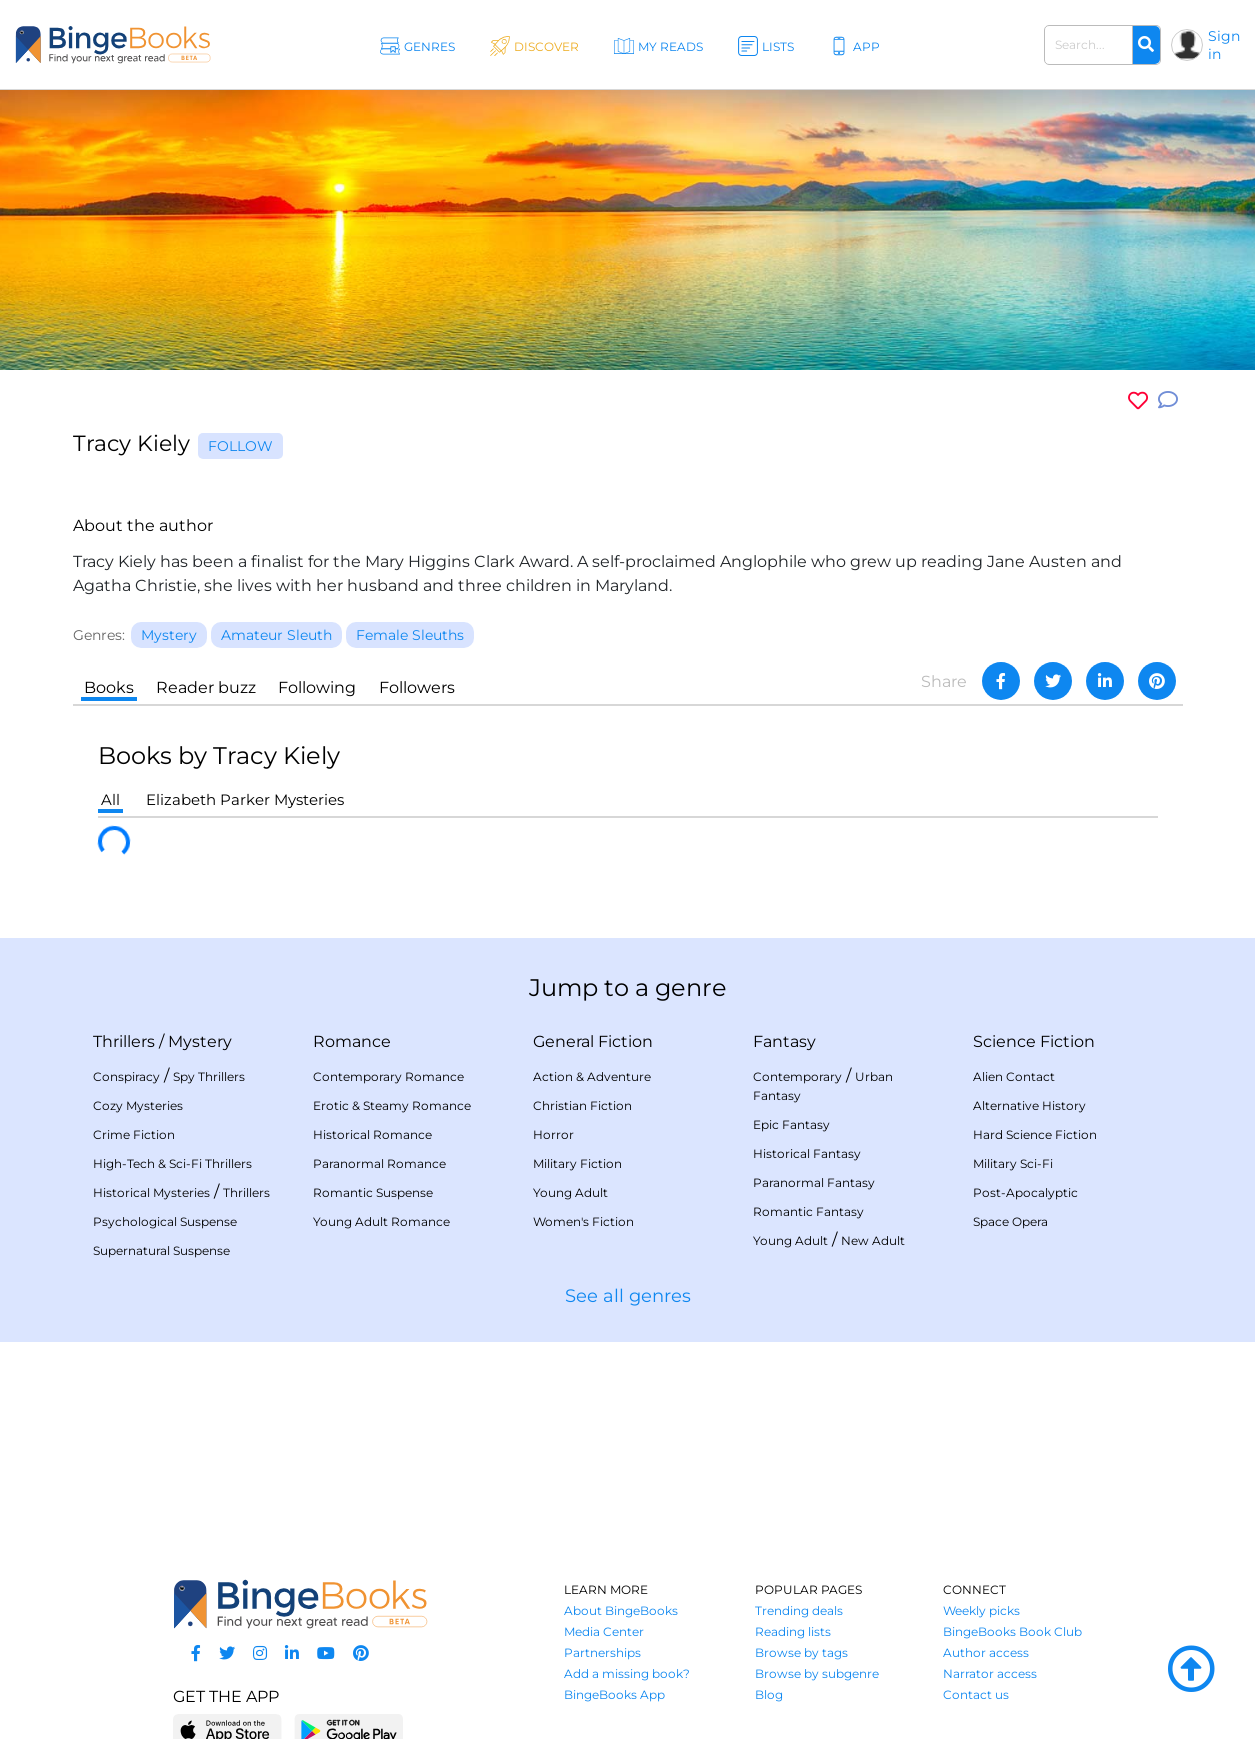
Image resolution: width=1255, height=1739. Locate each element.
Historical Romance (372, 1134)
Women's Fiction (583, 1221)
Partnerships (602, 1652)
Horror (553, 1134)
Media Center (604, 1631)
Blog (769, 1694)
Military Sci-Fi (1013, 1163)
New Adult (873, 1240)
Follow (240, 446)
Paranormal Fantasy (814, 1182)
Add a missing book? (627, 1673)
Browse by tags (801, 1652)
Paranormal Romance (379, 1163)
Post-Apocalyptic (1025, 1192)
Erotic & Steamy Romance (392, 1105)
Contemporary (797, 1076)
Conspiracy (126, 1076)
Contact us (976, 1694)
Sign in (1224, 45)
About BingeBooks (621, 1610)
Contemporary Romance (388, 1076)
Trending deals (799, 1610)
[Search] (1146, 45)
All (110, 799)
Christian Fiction (582, 1105)
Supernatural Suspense (161, 1250)
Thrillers (124, 1041)
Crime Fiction (134, 1134)
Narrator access (990, 1673)
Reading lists (793, 1631)
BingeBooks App (614, 1694)
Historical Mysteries (151, 1192)
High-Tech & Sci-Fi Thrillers (172, 1163)
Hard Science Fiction (1035, 1134)
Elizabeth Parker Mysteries (245, 799)
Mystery (200, 1041)
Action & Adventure (592, 1076)
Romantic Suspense (373, 1192)
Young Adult (570, 1192)
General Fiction (593, 1041)
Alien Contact (1014, 1076)
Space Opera (1010, 1221)
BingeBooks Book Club (1012, 1631)
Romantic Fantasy (808, 1211)
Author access (986, 1652)
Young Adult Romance (381, 1221)
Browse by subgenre (817, 1673)
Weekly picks (981, 1610)
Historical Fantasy (807, 1153)
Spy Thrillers (209, 1076)
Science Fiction (1034, 1041)
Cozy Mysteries (138, 1105)
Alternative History (1029, 1105)
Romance (352, 1041)
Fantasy (784, 1041)
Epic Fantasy (791, 1124)
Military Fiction (577, 1163)
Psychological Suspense (165, 1221)
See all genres (628, 1296)
